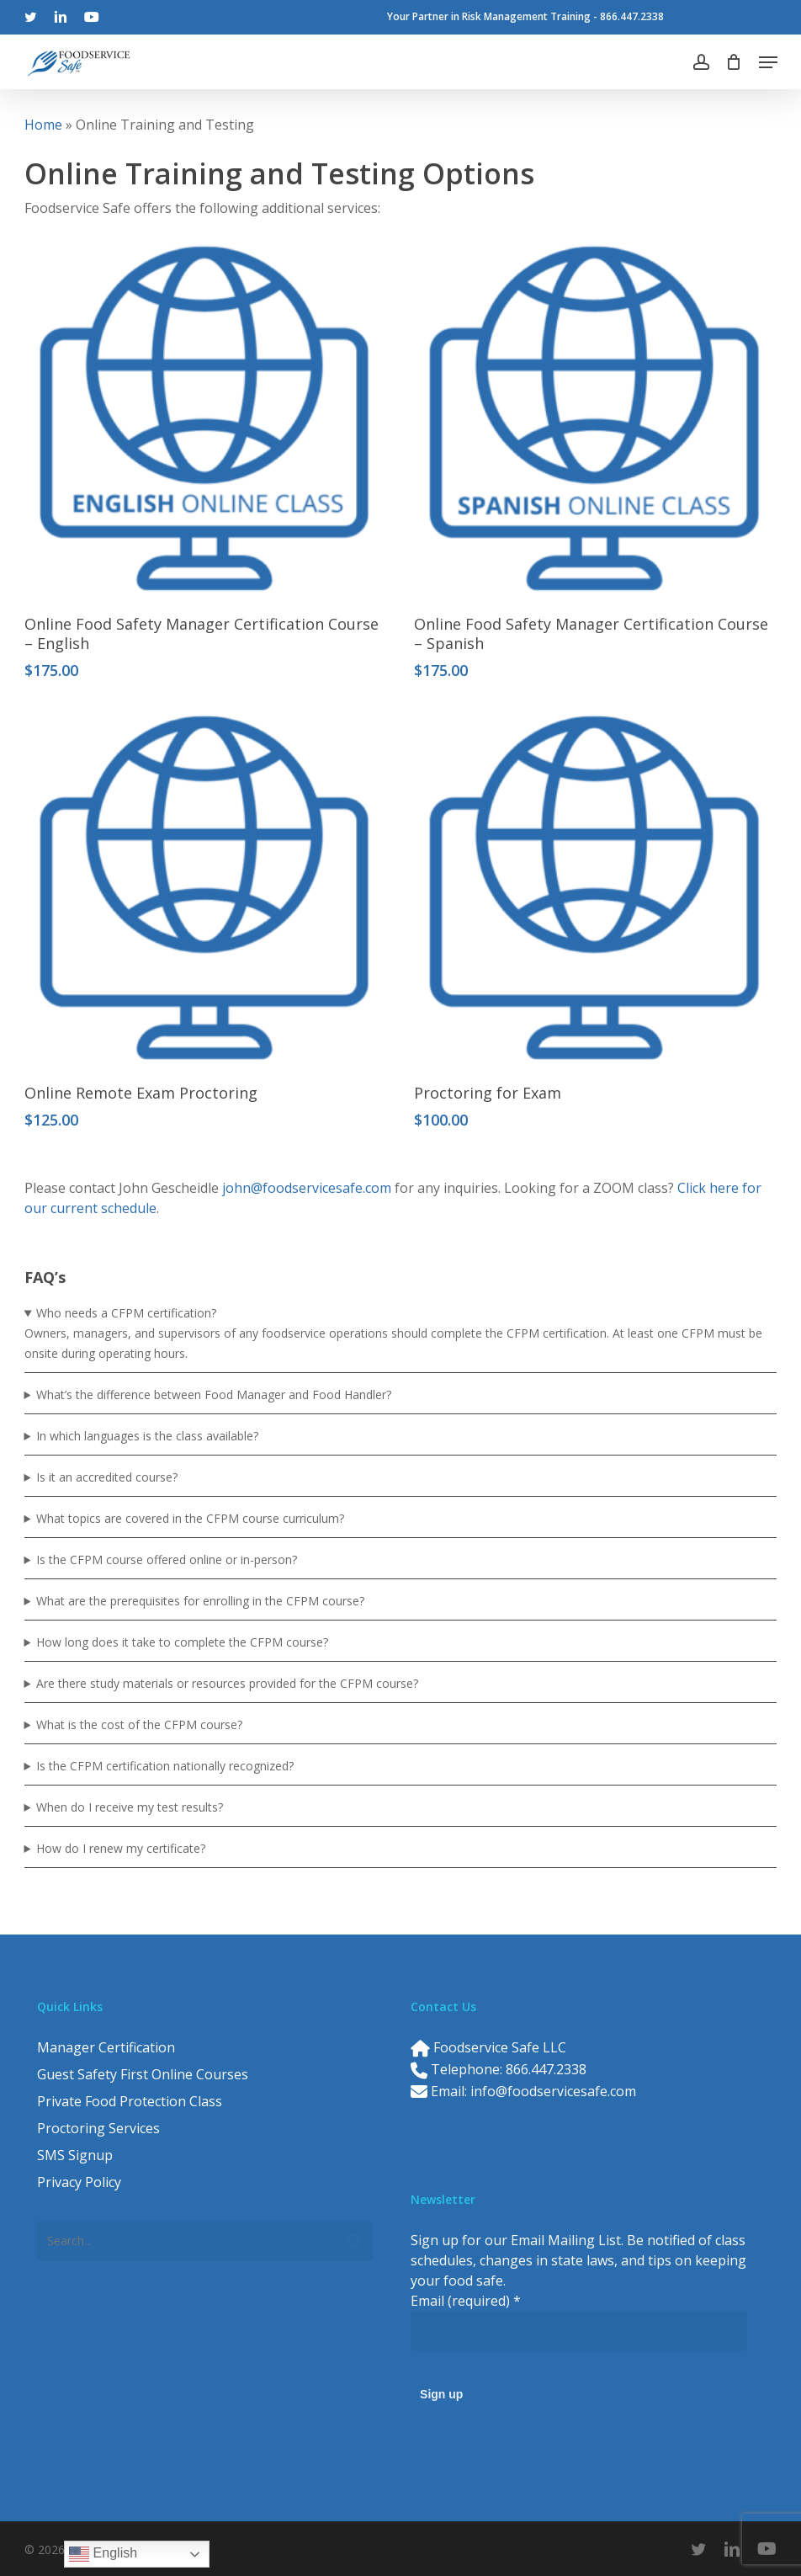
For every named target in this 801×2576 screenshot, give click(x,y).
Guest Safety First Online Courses (142, 2074)
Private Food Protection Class (129, 2101)
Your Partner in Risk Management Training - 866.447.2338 (525, 16)
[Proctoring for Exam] (594, 888)
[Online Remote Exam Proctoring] (204, 888)
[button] (768, 62)
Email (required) (466, 2300)
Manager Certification (106, 2047)
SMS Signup (75, 2155)
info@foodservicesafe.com (553, 2091)
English (103, 2554)
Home (43, 124)
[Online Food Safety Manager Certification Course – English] (204, 418)
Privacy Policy (79, 2182)
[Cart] (734, 62)
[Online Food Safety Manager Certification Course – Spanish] (594, 418)
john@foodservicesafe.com (306, 1188)
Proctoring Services (98, 2128)
